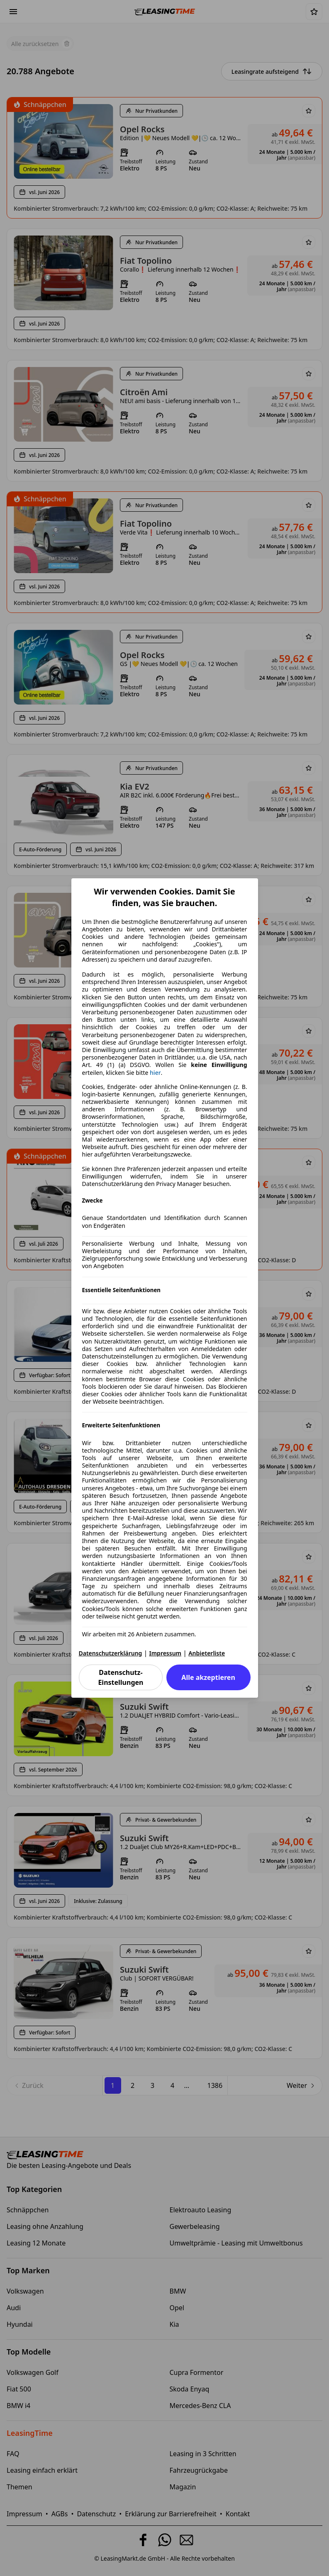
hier (155, 1073)
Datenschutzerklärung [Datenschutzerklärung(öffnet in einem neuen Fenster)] (110, 1653)
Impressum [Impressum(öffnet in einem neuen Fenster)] (165, 1653)
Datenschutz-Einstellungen (120, 1677)
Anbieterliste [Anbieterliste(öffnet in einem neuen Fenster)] (206, 1653)
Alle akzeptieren (208, 1677)
